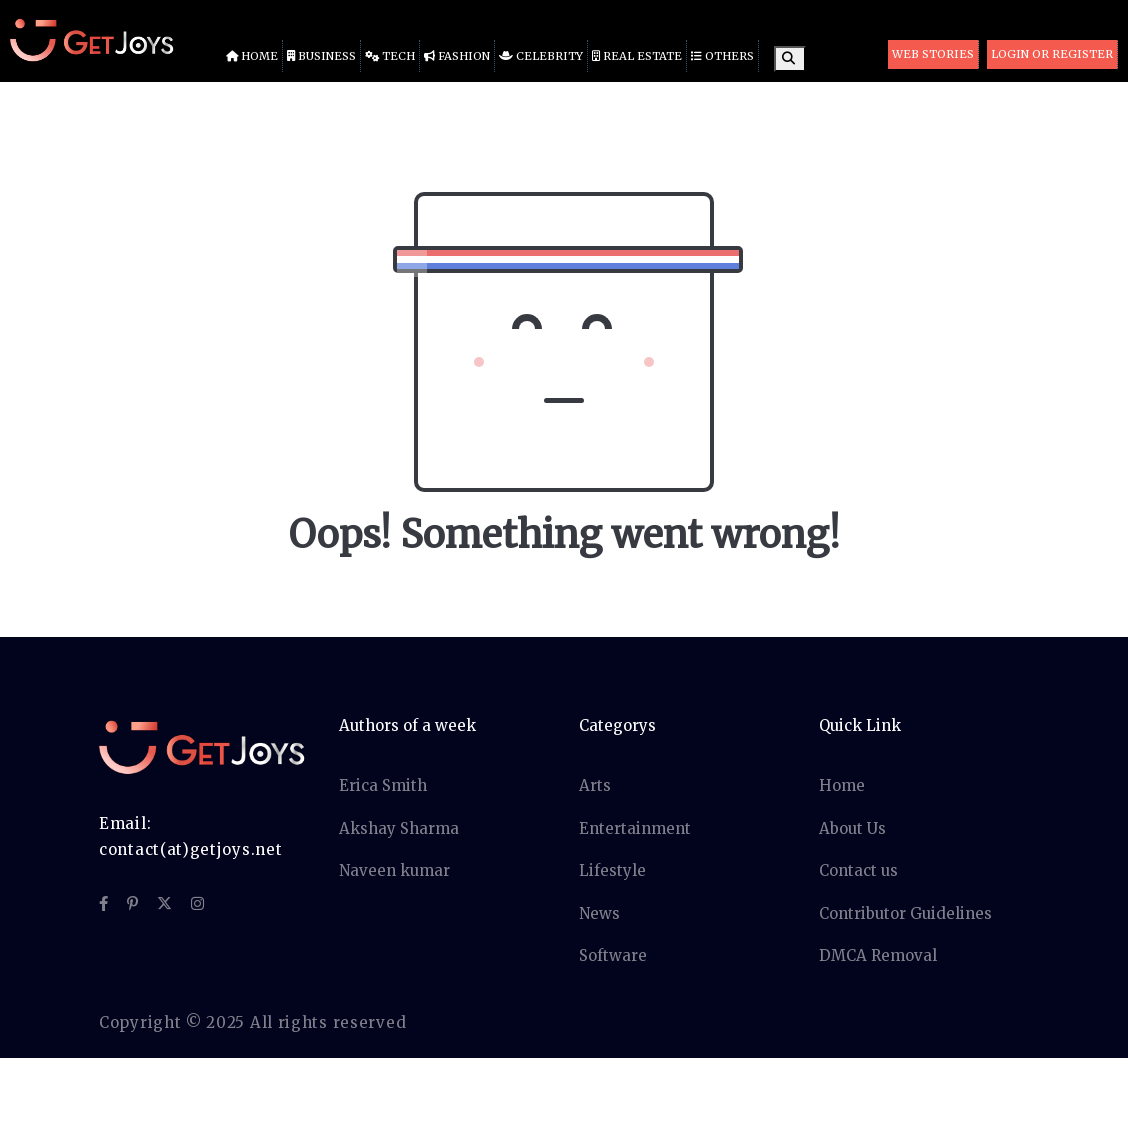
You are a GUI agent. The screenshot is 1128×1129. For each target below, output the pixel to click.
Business (321, 56)
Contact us (858, 870)
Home (252, 56)
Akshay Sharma (399, 828)
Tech (390, 56)
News (599, 913)
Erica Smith (383, 785)
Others (722, 56)
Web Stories (933, 54)
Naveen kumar (394, 870)
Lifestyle (612, 870)
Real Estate (637, 56)
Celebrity (541, 56)
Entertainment (635, 828)
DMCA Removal (878, 955)
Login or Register (1052, 54)
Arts (595, 785)
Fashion (457, 56)
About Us (852, 828)
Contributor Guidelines (905, 913)
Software (613, 955)
